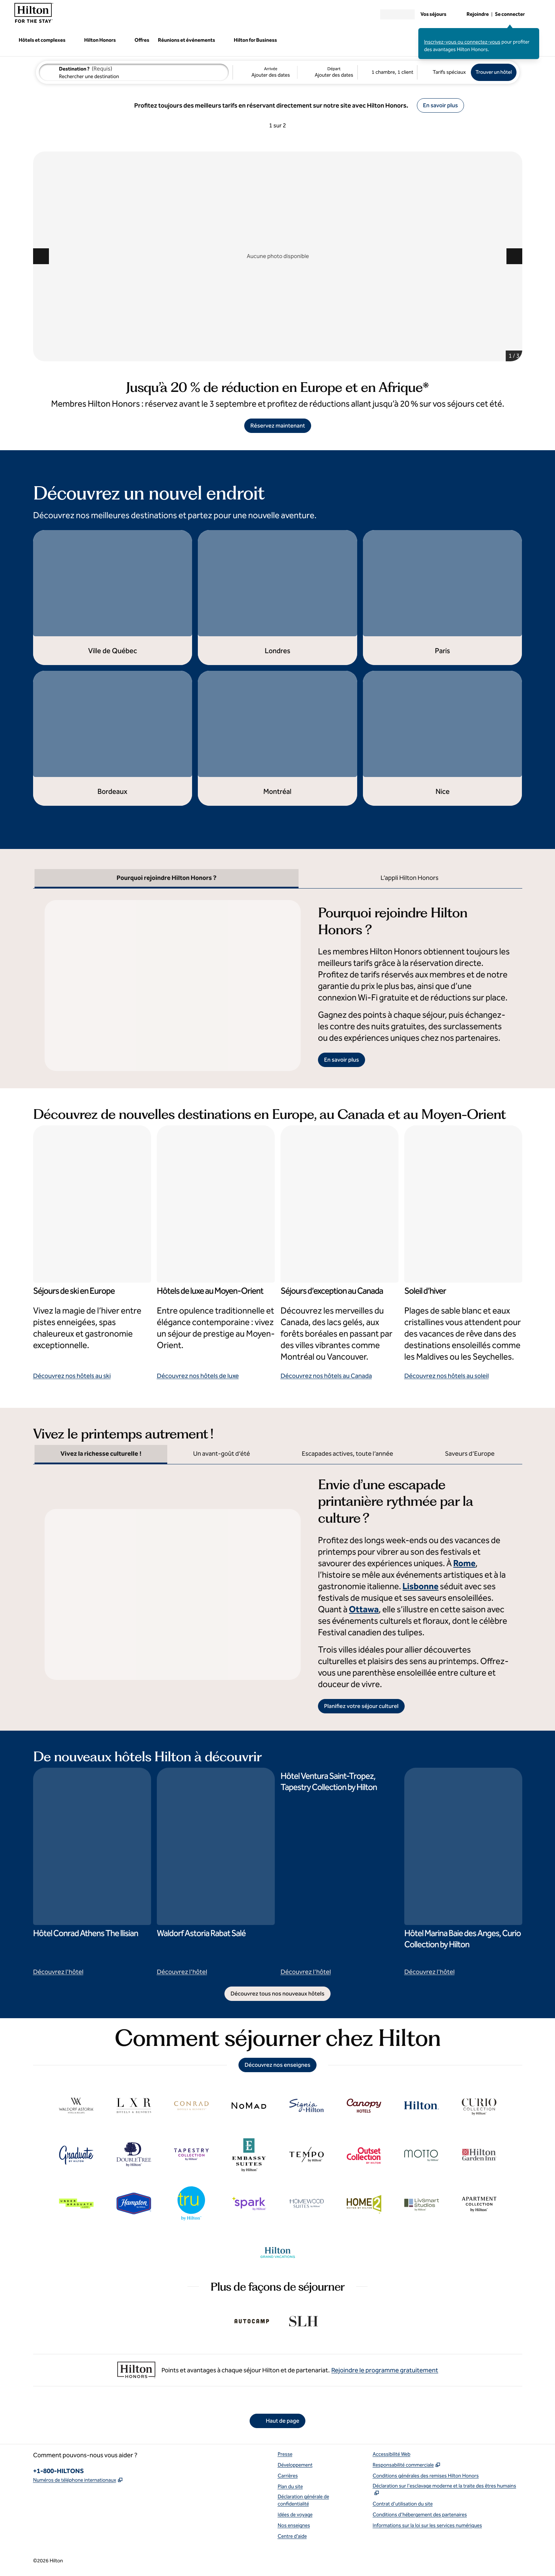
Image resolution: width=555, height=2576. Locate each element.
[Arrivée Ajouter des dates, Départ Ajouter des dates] (295, 72)
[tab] (167, 878)
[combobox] (134, 72)
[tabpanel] (277, 980)
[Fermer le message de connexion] (534, 33)
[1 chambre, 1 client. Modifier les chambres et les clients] (387, 72)
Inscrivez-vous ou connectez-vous (462, 42)
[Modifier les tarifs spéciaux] (444, 72)
